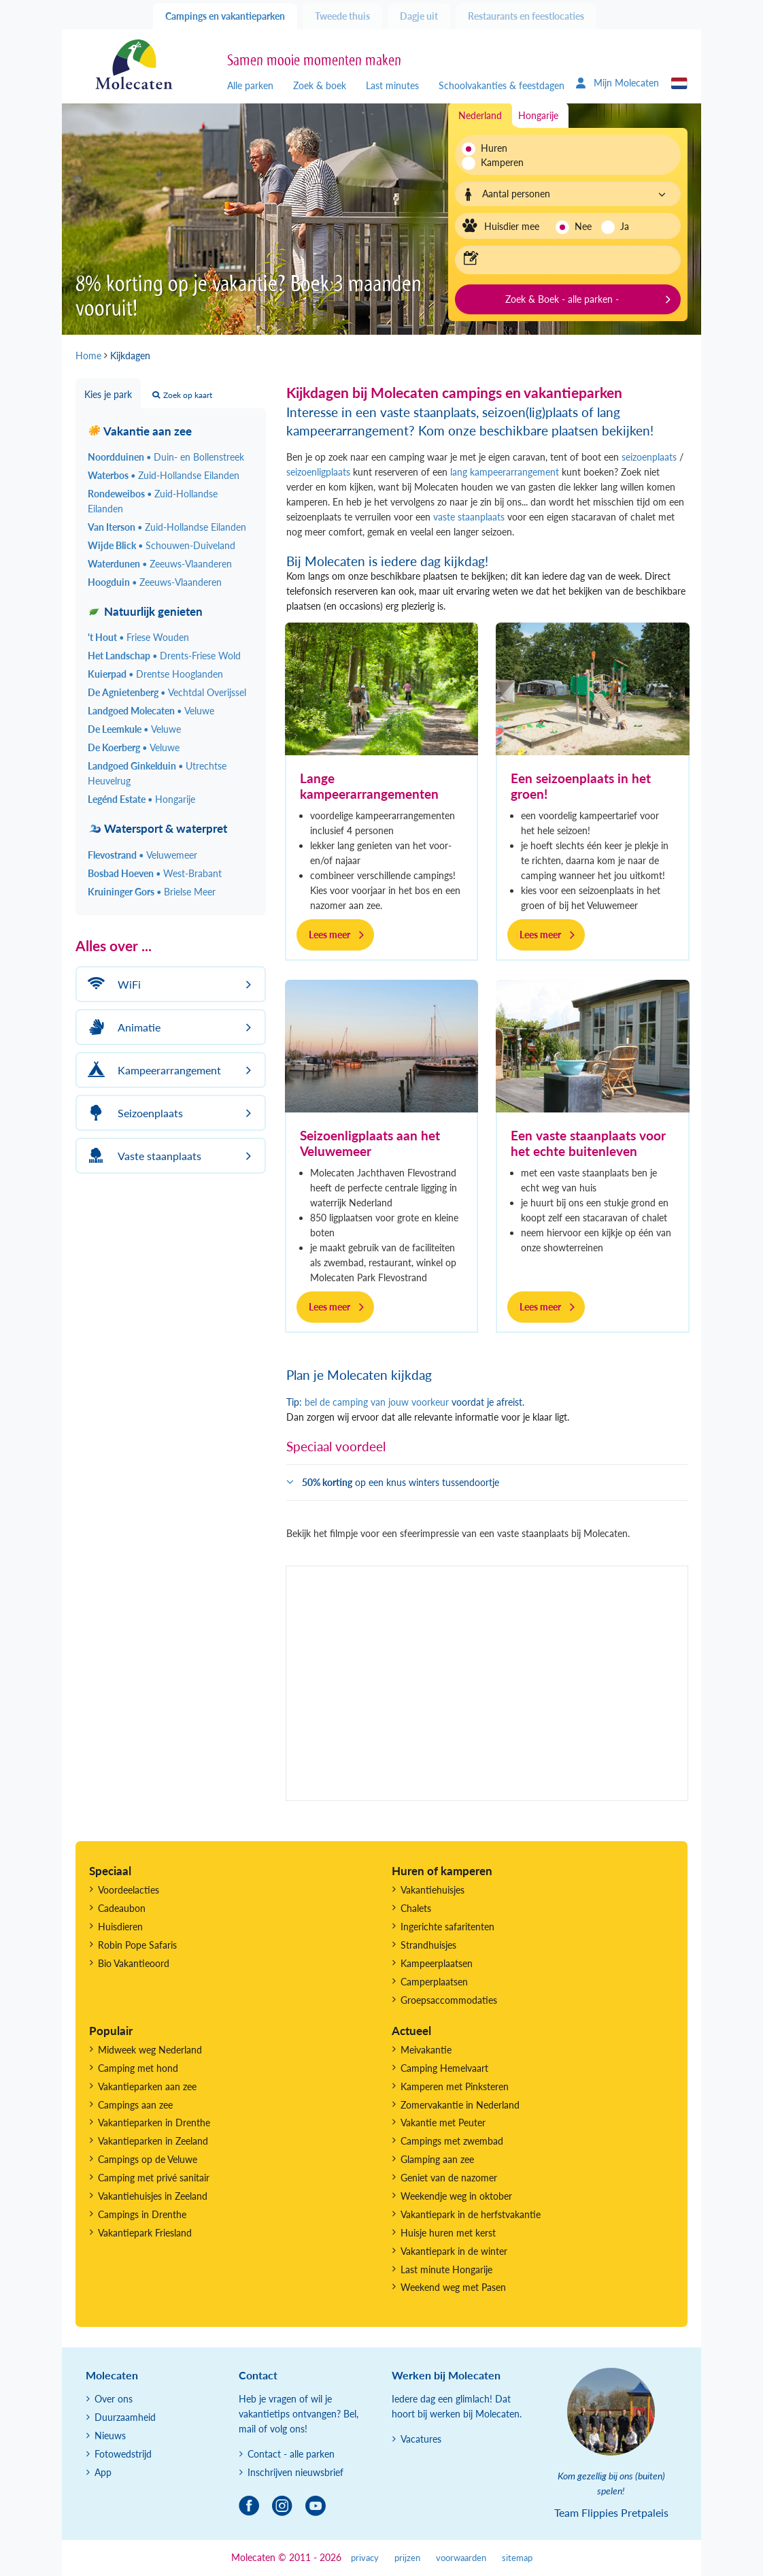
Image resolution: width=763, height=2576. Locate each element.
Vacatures (421, 2439)
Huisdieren (120, 1926)
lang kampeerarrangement (503, 472)
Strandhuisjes (428, 1945)
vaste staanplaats (469, 517)
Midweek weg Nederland (150, 2049)
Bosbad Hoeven (155, 873)
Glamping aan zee (437, 2159)
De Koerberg (134, 747)
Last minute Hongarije (446, 2269)
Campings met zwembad (452, 2141)
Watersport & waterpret (157, 828)
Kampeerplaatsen (437, 1963)
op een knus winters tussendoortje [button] (400, 1482)
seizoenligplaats (318, 472)
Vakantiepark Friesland (145, 2233)
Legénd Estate (141, 799)
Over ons (114, 2399)
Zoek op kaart (182, 395)
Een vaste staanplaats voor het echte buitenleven (588, 1143)
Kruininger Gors (152, 891)
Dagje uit (419, 16)
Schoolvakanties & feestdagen (501, 85)
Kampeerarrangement (152, 1069)
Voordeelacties (128, 1890)
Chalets (416, 1908)
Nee (583, 226)
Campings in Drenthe (142, 2214)
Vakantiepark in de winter (454, 2251)
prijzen (407, 2558)
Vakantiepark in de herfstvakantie (471, 2214)
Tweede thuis (342, 16)
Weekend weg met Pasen (453, 2287)
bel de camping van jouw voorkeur (377, 1402)
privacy (365, 2558)
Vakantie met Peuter (443, 2122)
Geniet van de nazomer (449, 2177)
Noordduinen (166, 457)
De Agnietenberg (167, 692)
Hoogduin (155, 582)
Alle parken (250, 85)
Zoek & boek (319, 85)
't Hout (138, 637)
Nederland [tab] (480, 115)
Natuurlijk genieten (145, 611)
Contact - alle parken (291, 2454)
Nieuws (110, 2435)
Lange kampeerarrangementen (369, 786)
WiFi (112, 984)
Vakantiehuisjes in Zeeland (152, 2196)
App (103, 2472)
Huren (494, 148)
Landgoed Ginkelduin (157, 773)
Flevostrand (142, 855)
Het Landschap (164, 655)
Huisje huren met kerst (448, 2233)
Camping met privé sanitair (153, 2177)
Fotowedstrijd (123, 2454)
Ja (624, 226)
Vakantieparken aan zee (147, 2086)
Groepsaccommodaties (449, 2000)
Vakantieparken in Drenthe (154, 2122)
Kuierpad (155, 674)
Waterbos (163, 475)
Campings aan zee (135, 2105)
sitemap (517, 2558)
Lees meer (329, 934)
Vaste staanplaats (142, 1155)
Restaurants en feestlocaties (526, 16)
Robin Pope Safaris (137, 1945)
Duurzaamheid (125, 2417)
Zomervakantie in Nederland (460, 2105)
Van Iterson (167, 527)
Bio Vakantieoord (133, 1963)
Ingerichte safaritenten (447, 1926)
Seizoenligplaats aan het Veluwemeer (370, 1143)
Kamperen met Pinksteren (455, 2086)
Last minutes (392, 85)
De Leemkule (134, 729)
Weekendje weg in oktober (456, 2196)
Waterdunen (160, 563)
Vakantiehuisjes (432, 1890)
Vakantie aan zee (140, 431)
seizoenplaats (649, 457)
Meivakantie (426, 2049)
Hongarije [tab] (538, 115)
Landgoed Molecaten (151, 710)
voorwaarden (461, 2558)
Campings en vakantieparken (225, 16)
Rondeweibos (153, 501)
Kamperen (498, 162)
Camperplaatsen (434, 1981)
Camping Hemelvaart (444, 2068)
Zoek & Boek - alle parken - (562, 299)
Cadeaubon (122, 1908)
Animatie (122, 1027)
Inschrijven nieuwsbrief (295, 2472)
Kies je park (108, 394)
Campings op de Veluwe (147, 2159)
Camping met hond (138, 2068)
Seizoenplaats (133, 1112)
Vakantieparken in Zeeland (153, 2141)
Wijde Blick (161, 545)
